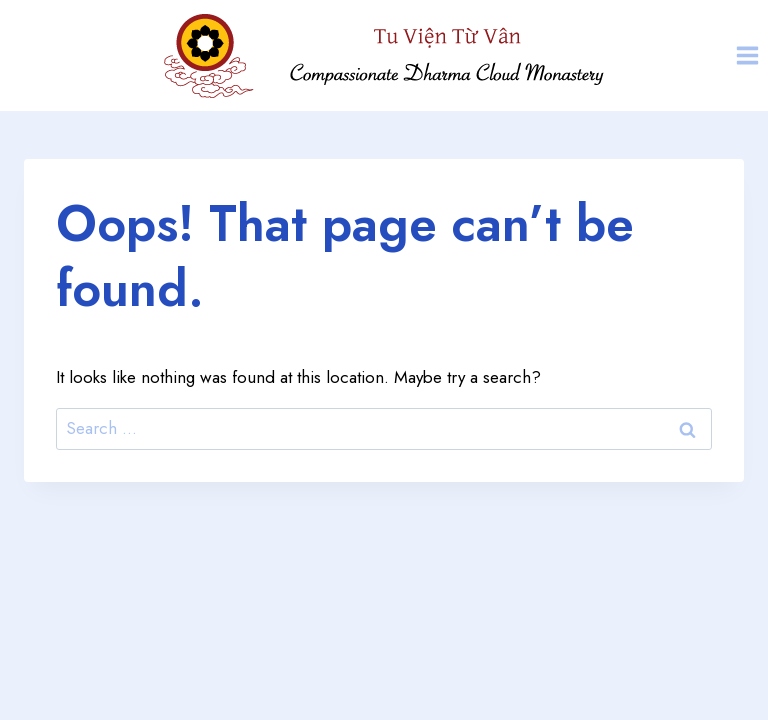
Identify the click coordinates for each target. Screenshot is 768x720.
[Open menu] (747, 55)
